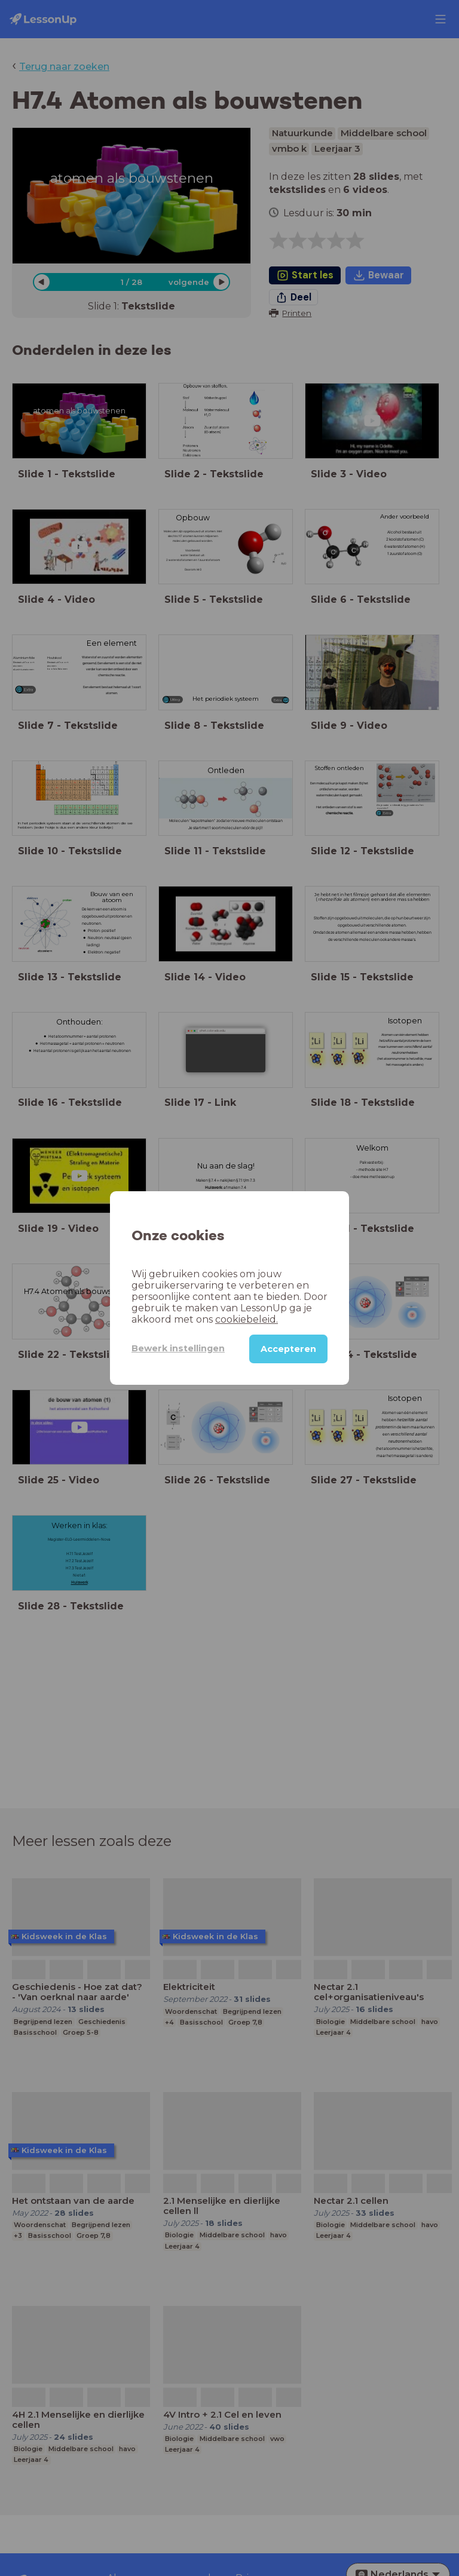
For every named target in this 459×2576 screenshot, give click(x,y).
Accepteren (288, 1349)
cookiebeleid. (246, 1319)
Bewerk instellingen (178, 1348)
